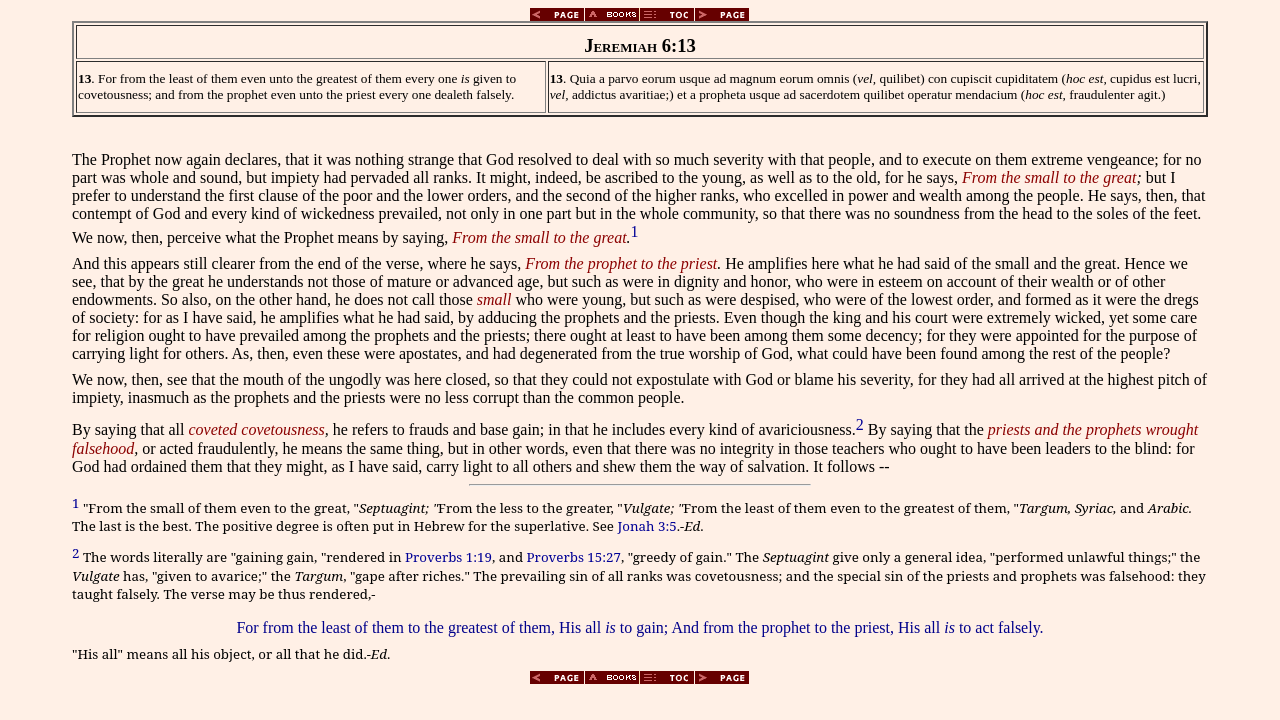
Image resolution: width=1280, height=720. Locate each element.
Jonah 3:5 (646, 526)
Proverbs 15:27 (574, 558)
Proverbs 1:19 (448, 558)
